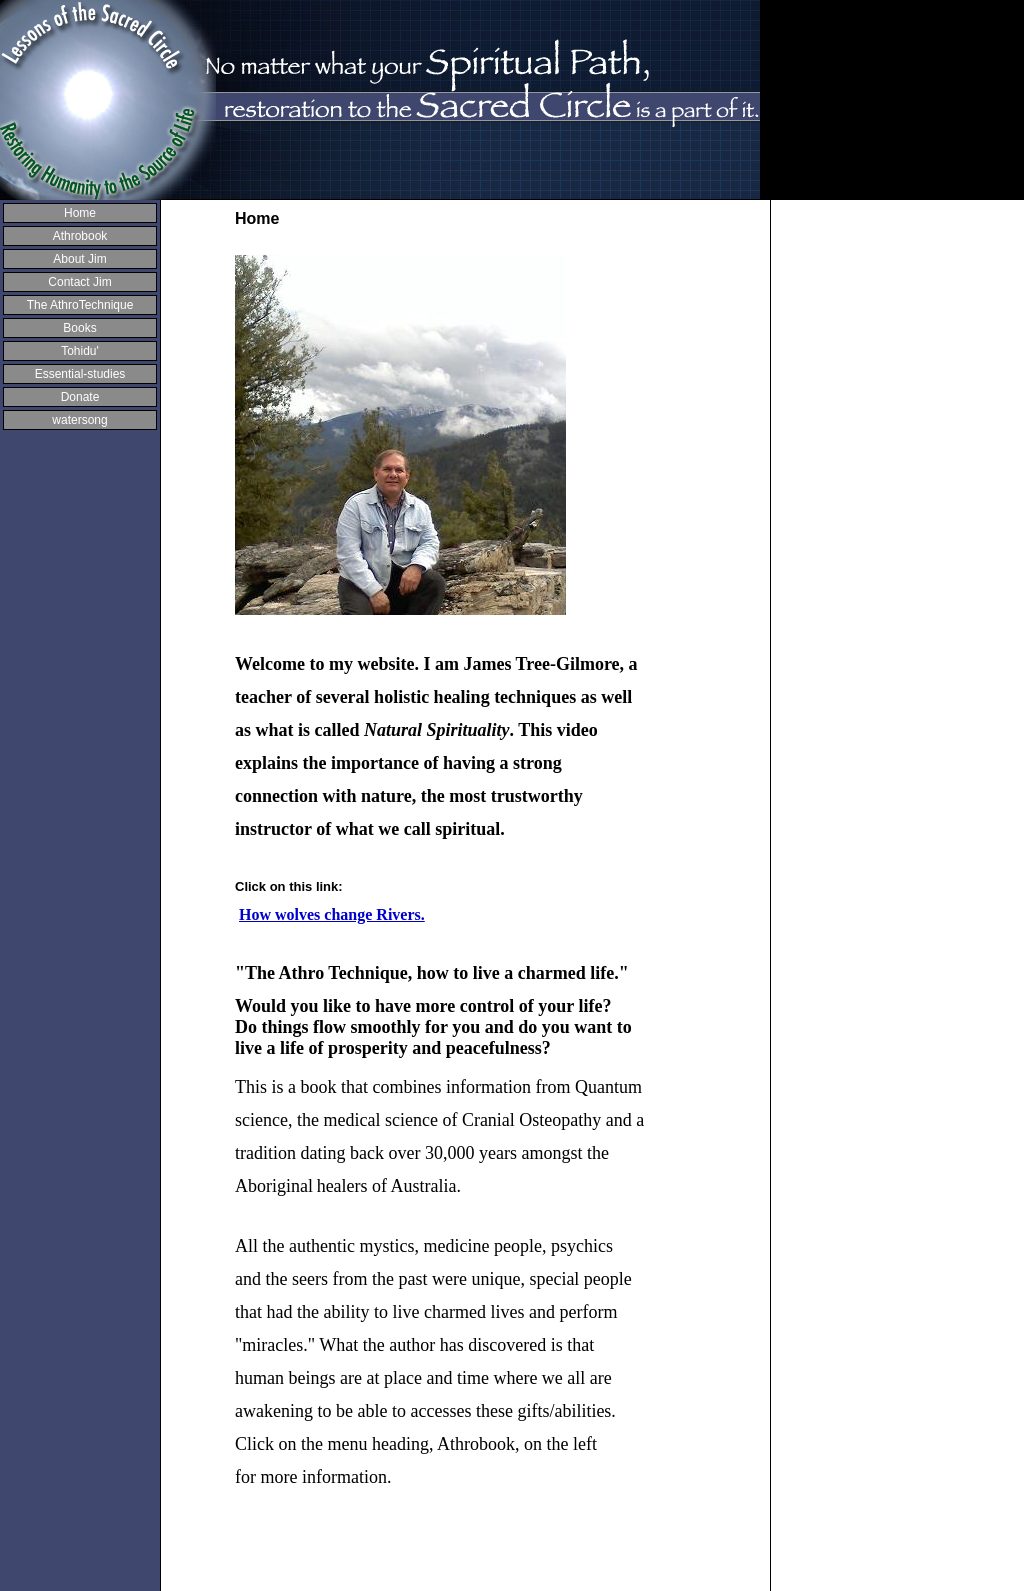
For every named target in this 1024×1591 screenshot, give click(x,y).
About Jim (79, 259)
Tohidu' (80, 351)
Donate (80, 397)
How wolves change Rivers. (332, 914)
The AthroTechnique (80, 305)
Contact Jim (79, 282)
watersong (79, 420)
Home (80, 213)
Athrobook (80, 236)
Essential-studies (80, 374)
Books (79, 328)
